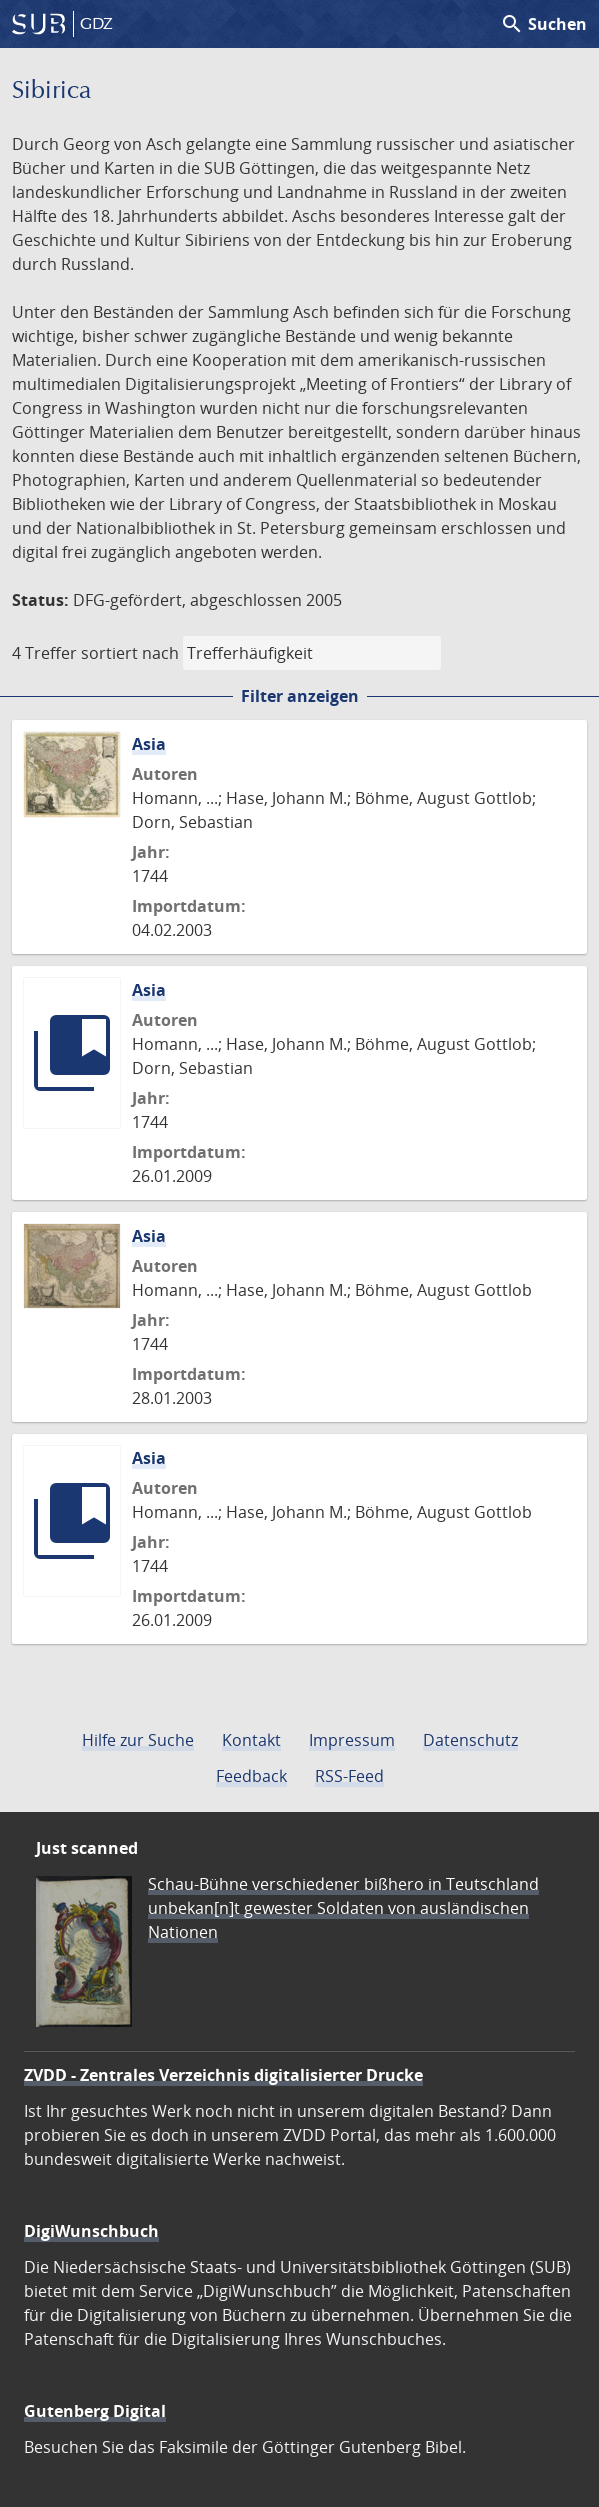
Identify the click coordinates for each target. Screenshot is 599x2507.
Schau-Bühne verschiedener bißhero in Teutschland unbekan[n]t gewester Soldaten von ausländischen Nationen (343, 1908)
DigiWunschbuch (91, 2231)
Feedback (251, 1776)
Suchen (543, 24)
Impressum (352, 1740)
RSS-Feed (349, 1776)
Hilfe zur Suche (138, 1740)
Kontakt (251, 1740)
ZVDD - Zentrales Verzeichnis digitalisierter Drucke (223, 2075)
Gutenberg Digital (95, 2411)
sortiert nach (130, 653)
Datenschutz (470, 1740)
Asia (149, 744)
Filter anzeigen (300, 696)
